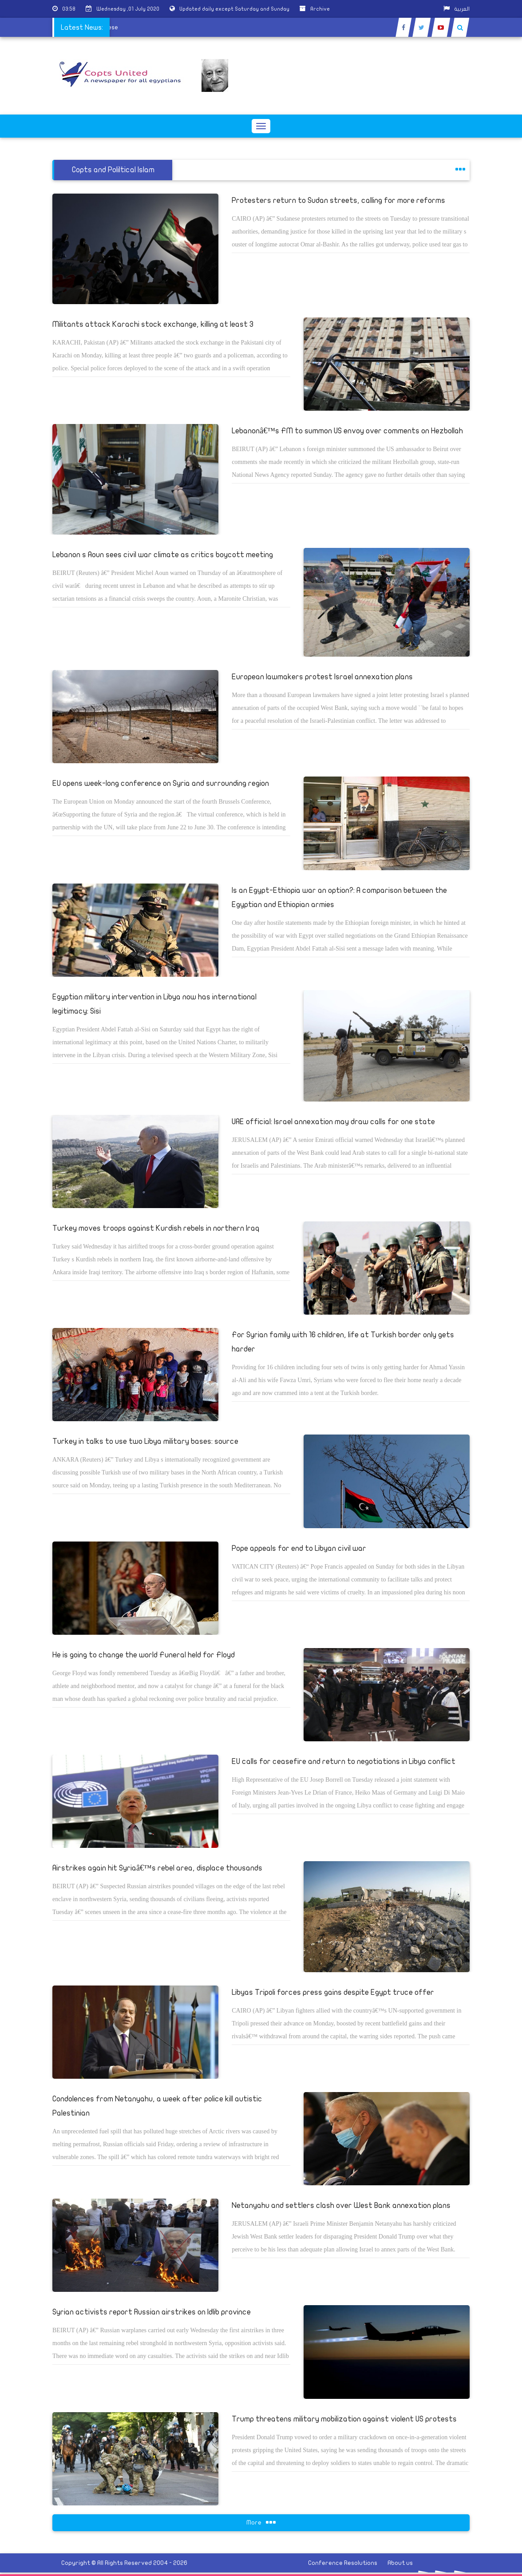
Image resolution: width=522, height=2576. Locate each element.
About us (400, 2563)
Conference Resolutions (342, 2563)
